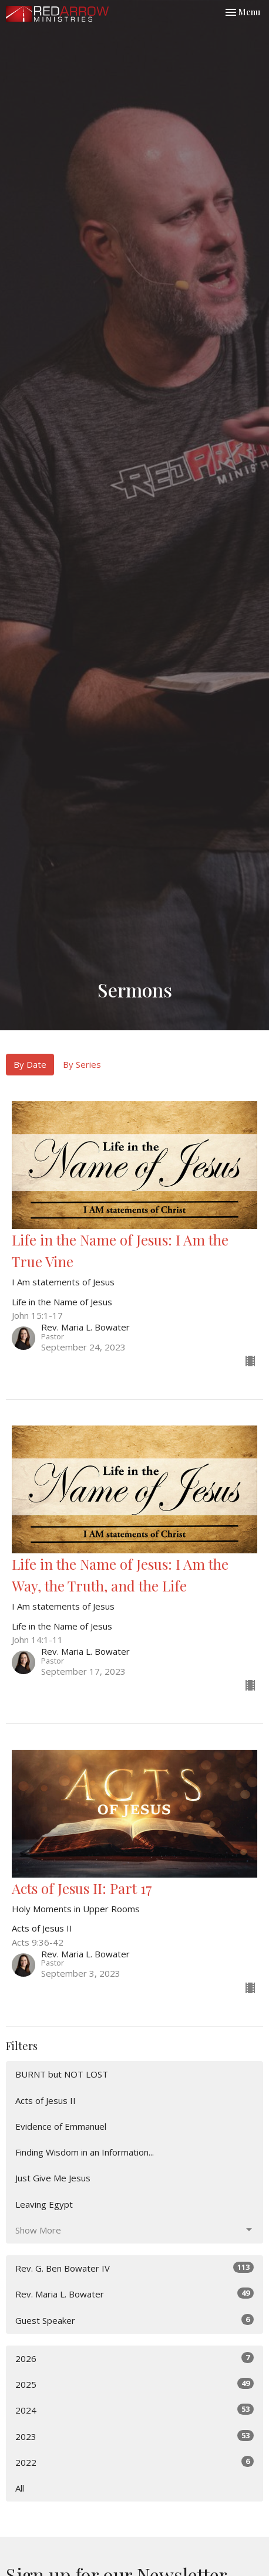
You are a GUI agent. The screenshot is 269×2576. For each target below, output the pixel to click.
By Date (30, 1064)
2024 (134, 2410)
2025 (134, 2384)
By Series (82, 1064)
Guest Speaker (134, 2320)
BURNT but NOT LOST (61, 2074)
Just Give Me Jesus (52, 2178)
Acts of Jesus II (45, 2100)
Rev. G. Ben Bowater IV (134, 2268)
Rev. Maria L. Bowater (134, 2293)
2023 (134, 2436)
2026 (134, 2358)
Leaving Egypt (44, 2204)
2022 (134, 2462)
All (19, 2488)
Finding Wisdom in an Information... (84, 2152)
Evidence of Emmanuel (60, 2126)
